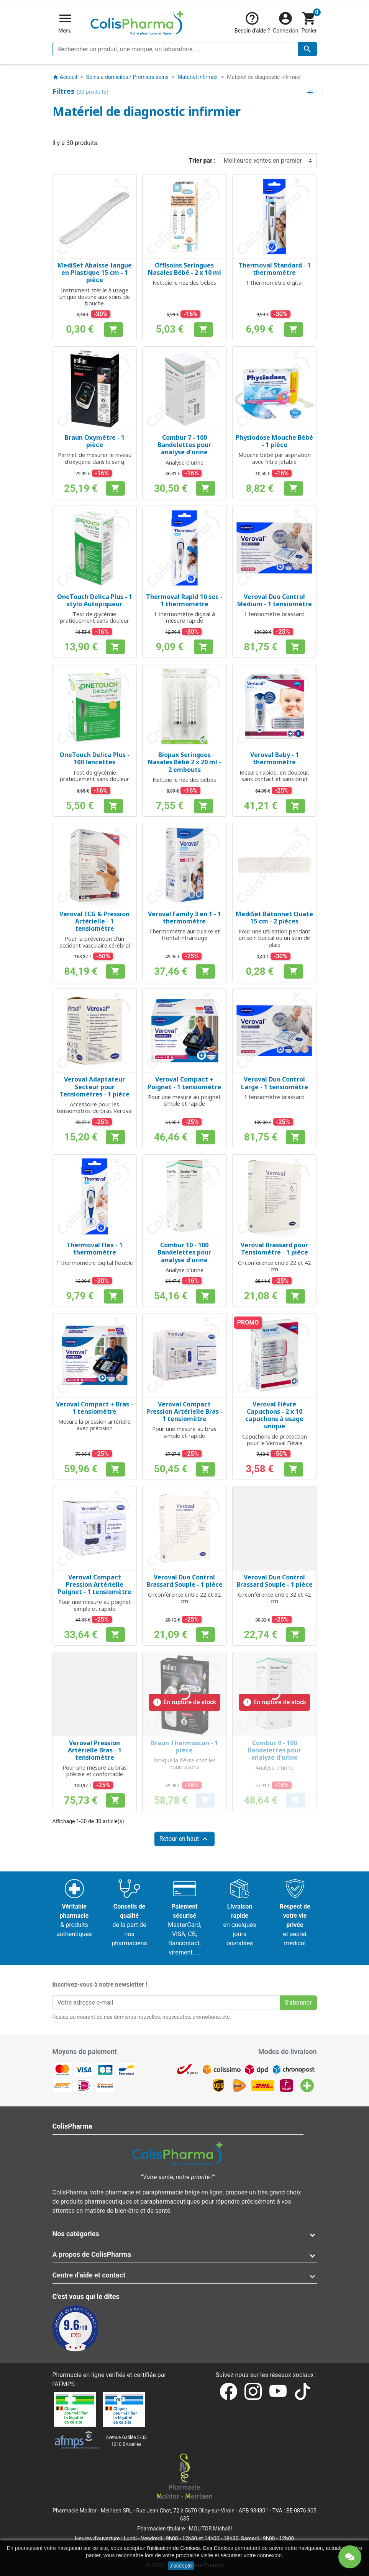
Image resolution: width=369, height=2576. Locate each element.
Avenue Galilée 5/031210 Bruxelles (126, 2441)
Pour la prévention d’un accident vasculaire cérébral (94, 942)
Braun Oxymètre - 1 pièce (95, 441)
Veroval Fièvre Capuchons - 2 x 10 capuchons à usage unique (274, 1415)
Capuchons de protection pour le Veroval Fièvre (274, 1440)
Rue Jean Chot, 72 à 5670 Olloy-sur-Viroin (185, 2510)
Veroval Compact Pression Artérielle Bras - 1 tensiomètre (184, 1411)
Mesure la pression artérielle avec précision (94, 1425)
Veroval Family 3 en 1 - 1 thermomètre (184, 917)
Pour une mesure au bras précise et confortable (94, 1771)
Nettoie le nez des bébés (184, 282)
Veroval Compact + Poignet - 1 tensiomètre (184, 1083)
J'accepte (181, 2566)
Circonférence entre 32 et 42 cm (274, 1598)
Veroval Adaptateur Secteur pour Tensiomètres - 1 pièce (94, 1086)
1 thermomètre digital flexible (94, 1262)
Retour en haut (184, 1838)
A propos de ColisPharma (91, 2254)
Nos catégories (75, 2234)
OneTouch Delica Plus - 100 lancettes (94, 758)
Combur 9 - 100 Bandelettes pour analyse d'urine (274, 1750)
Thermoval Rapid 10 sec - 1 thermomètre (184, 600)
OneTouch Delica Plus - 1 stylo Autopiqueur (94, 600)
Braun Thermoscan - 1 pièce (184, 1746)
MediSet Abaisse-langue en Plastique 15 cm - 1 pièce (94, 272)
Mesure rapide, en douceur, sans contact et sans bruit (274, 776)
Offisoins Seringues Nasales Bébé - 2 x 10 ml (184, 269)
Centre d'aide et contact (89, 2275)
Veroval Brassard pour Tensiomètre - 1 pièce (274, 1248)
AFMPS (64, 2384)
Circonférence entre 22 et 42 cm (274, 1266)
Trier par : (202, 160)
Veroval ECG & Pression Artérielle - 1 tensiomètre (94, 921)
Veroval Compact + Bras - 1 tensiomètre (94, 1408)
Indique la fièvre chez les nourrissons (184, 1763)
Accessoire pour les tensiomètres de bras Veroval (95, 1107)
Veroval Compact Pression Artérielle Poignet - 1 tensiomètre (94, 1584)
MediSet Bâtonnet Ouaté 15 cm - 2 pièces (274, 917)
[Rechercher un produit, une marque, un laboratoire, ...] (184, 49)
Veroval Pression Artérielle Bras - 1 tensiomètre (94, 1750)
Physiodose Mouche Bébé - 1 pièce (274, 441)
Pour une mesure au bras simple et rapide (184, 1432)
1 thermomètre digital (274, 282)
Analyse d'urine (184, 462)
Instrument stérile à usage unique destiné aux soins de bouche (94, 297)
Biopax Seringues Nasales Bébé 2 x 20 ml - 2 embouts (184, 761)
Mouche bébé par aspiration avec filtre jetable (274, 458)
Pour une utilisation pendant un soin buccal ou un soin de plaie (274, 938)
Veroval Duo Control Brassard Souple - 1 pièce (184, 1581)
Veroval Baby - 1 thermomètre (274, 758)
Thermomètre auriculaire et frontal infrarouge (184, 934)
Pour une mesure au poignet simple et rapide (184, 1100)
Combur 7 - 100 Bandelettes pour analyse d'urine (184, 444)
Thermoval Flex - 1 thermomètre (94, 1248)
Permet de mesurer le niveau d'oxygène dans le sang (94, 458)
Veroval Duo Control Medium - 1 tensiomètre (274, 600)
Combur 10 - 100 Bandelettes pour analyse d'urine (184, 1252)
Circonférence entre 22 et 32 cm (184, 1598)
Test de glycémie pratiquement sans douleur (94, 617)
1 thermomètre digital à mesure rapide (184, 617)
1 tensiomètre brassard (274, 614)
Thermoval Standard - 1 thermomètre (274, 269)
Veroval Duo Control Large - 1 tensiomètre (274, 1083)
